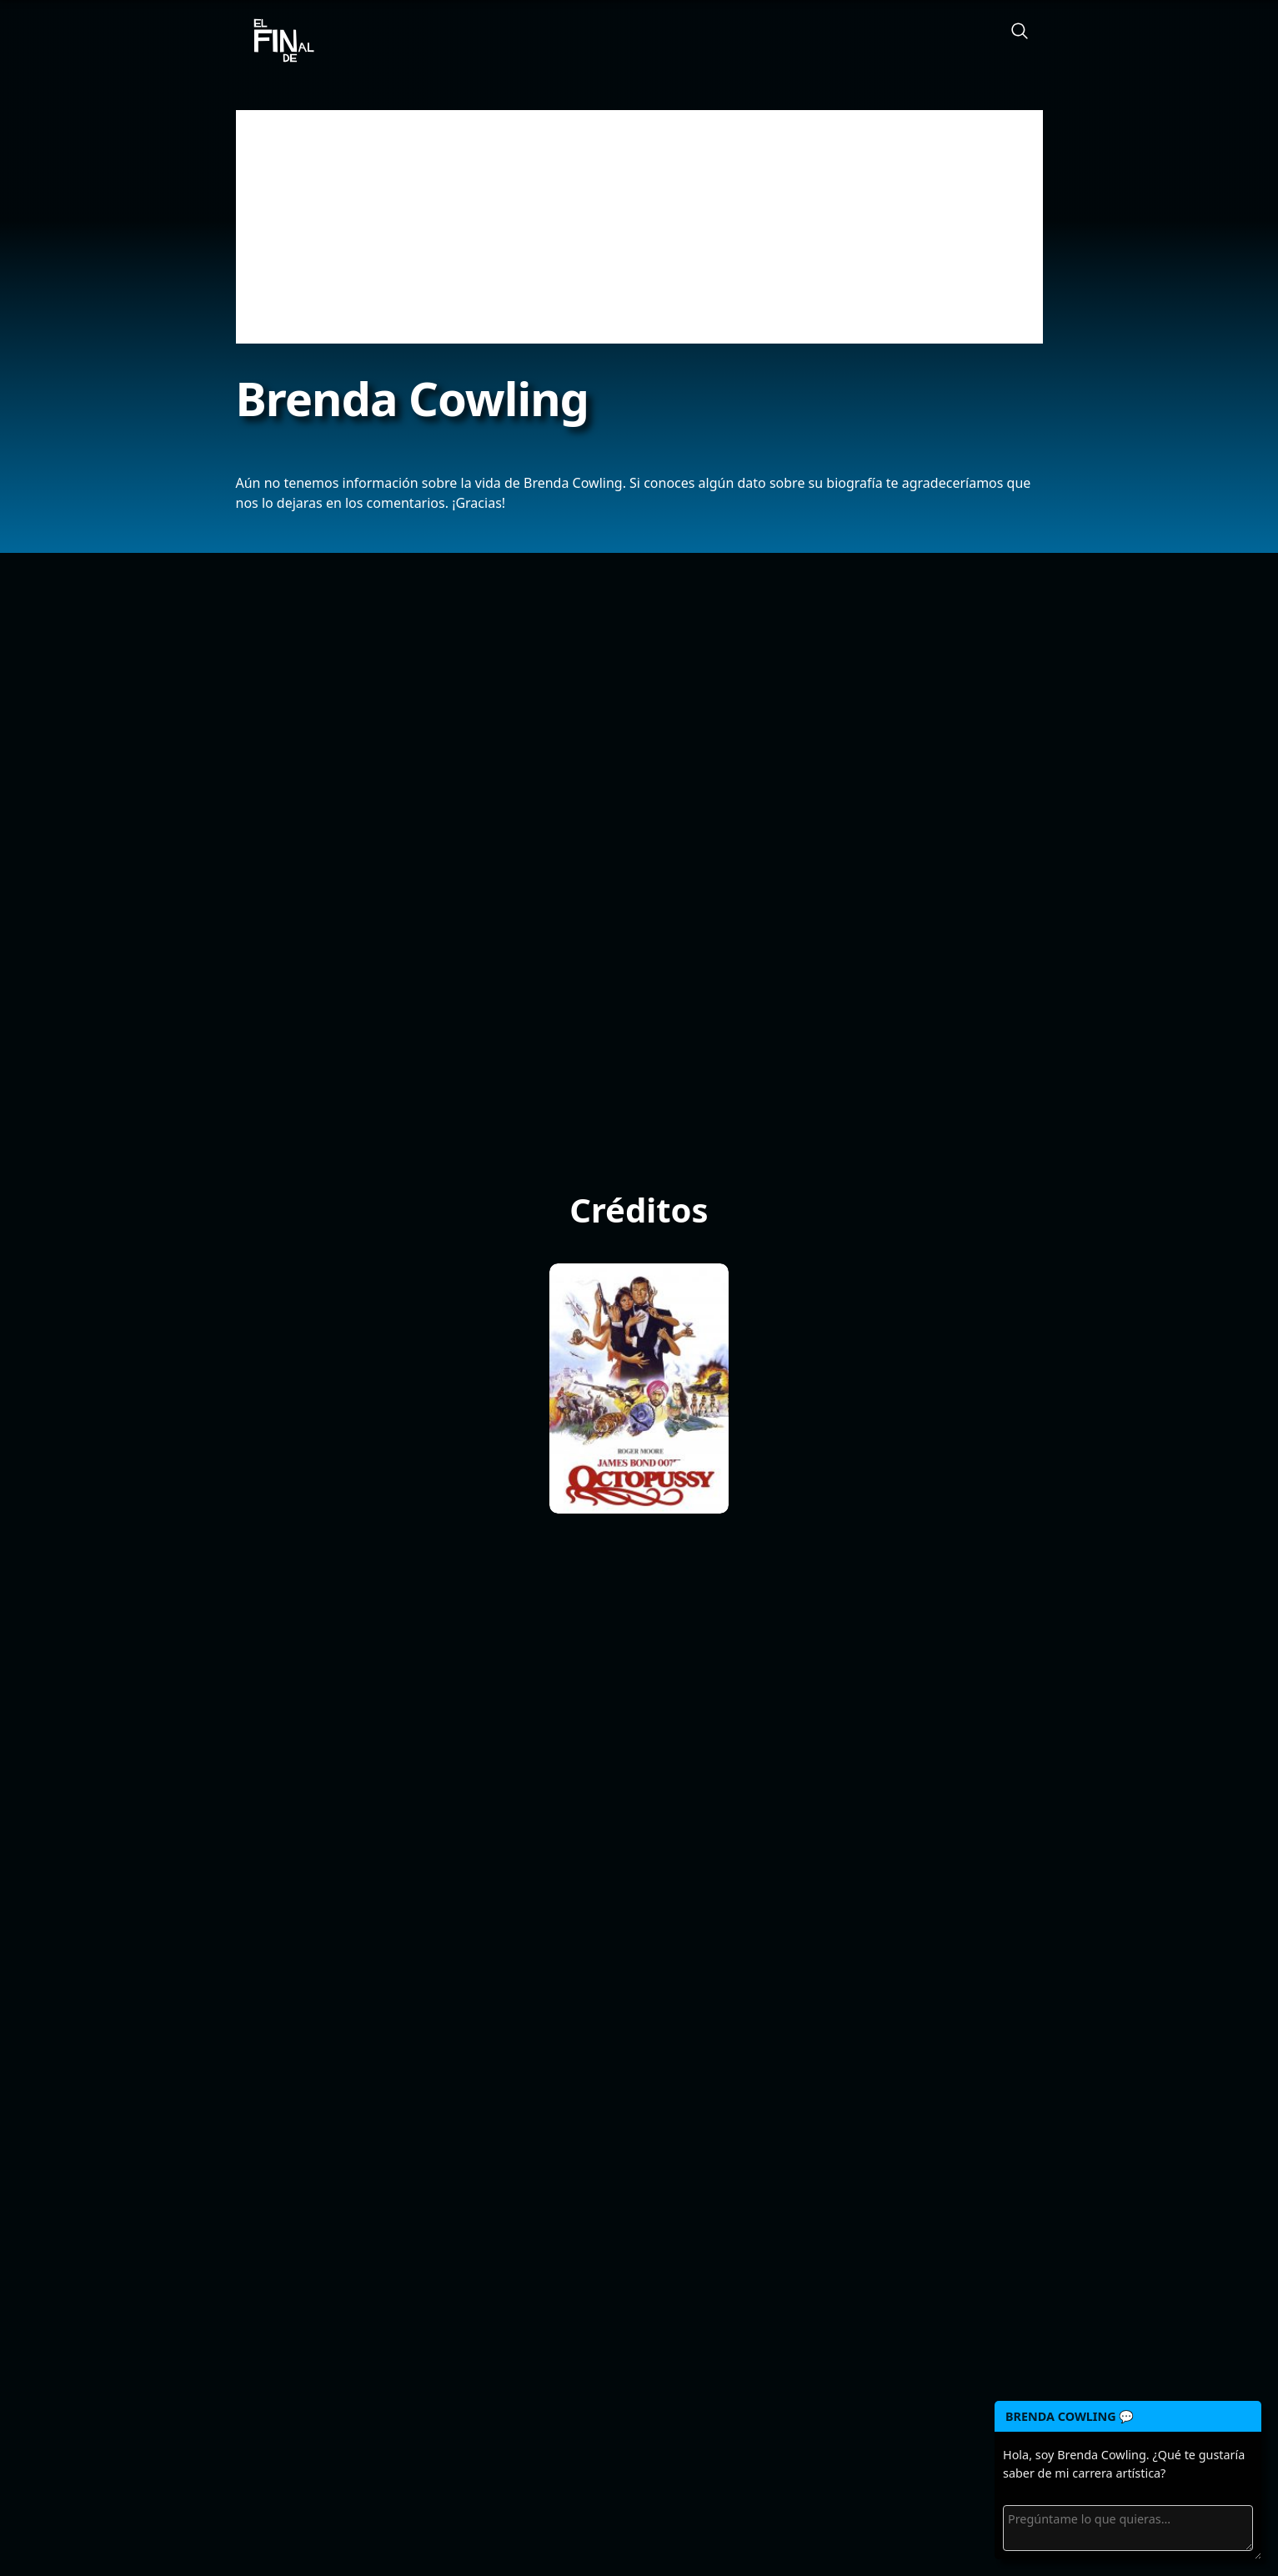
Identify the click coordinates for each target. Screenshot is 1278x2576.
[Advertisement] (639, 227)
